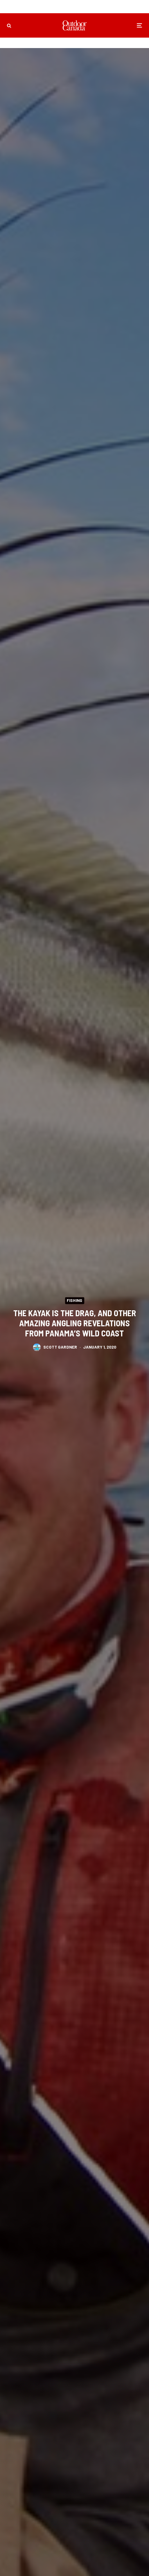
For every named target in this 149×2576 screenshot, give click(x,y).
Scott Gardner (60, 1347)
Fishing (74, 1300)
